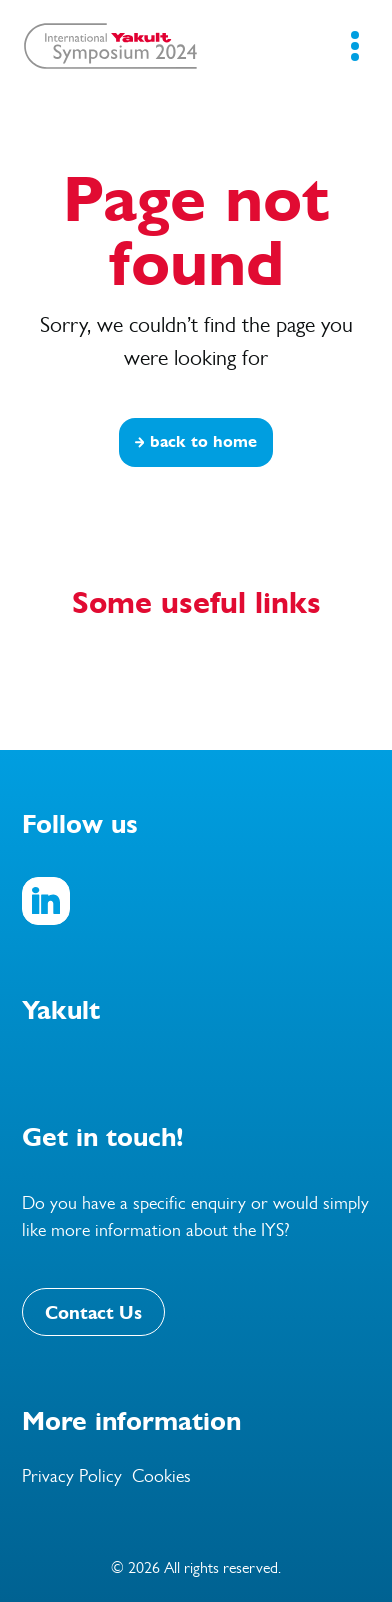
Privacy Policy (72, 1476)
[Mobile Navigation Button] (354, 46)
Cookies (161, 1476)
